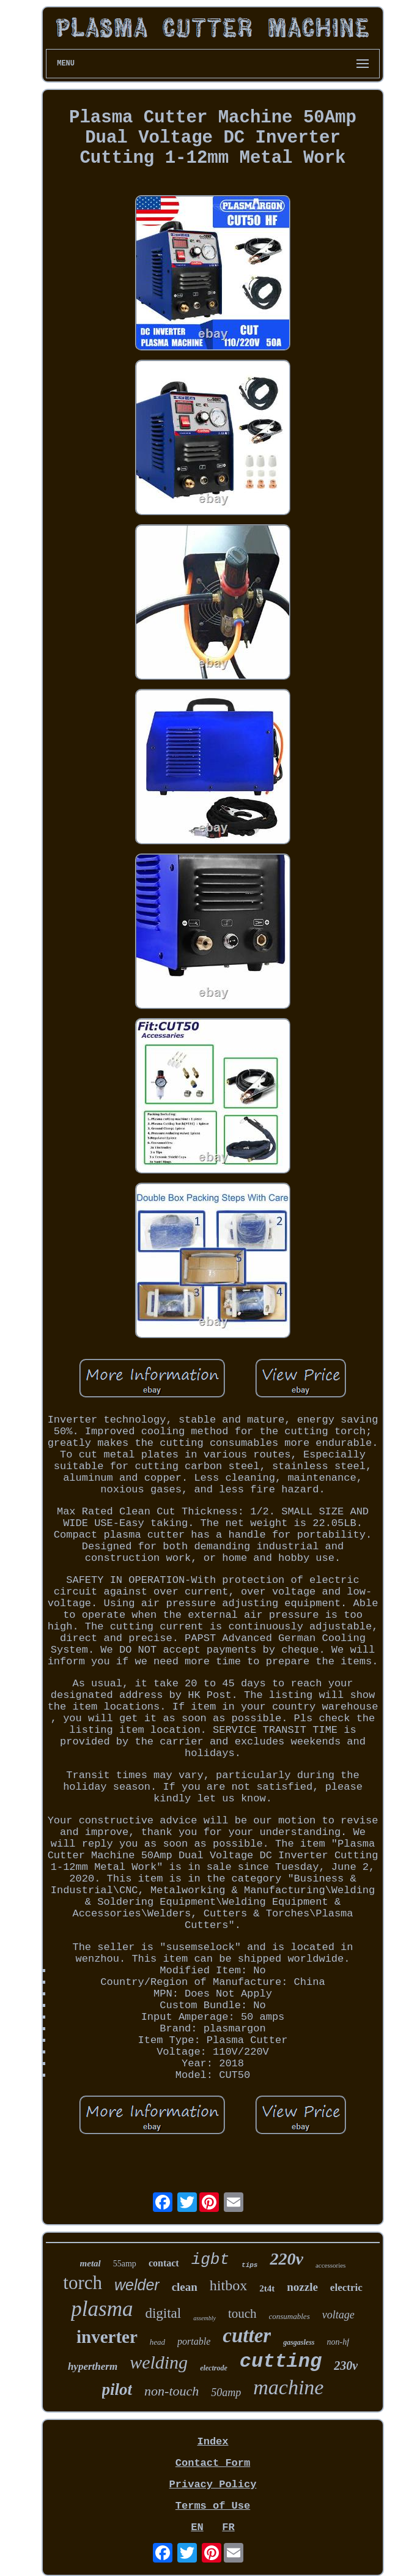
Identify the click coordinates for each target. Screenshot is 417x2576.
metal (90, 2263)
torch (82, 2282)
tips (249, 2265)
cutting (281, 2361)
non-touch (171, 2391)
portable (193, 2341)
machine (288, 2387)
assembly (204, 2318)
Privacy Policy (213, 2484)
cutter (247, 2336)
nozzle (302, 2286)
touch (242, 2313)
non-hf (338, 2342)
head (157, 2342)
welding (159, 2362)
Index (212, 2442)
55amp (124, 2263)
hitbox (228, 2285)
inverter (107, 2337)
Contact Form (212, 2463)
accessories (330, 2265)
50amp (226, 2392)
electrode (213, 2368)
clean (184, 2286)
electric (346, 2287)
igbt (210, 2259)
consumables (289, 2316)
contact (164, 2263)
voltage (338, 2315)
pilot (117, 2389)
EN (197, 2527)
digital (163, 2313)
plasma (102, 2309)
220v (286, 2258)
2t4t (267, 2288)
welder (137, 2284)
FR (228, 2527)
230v (346, 2365)
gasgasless (298, 2342)
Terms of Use (212, 2506)
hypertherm (92, 2366)
